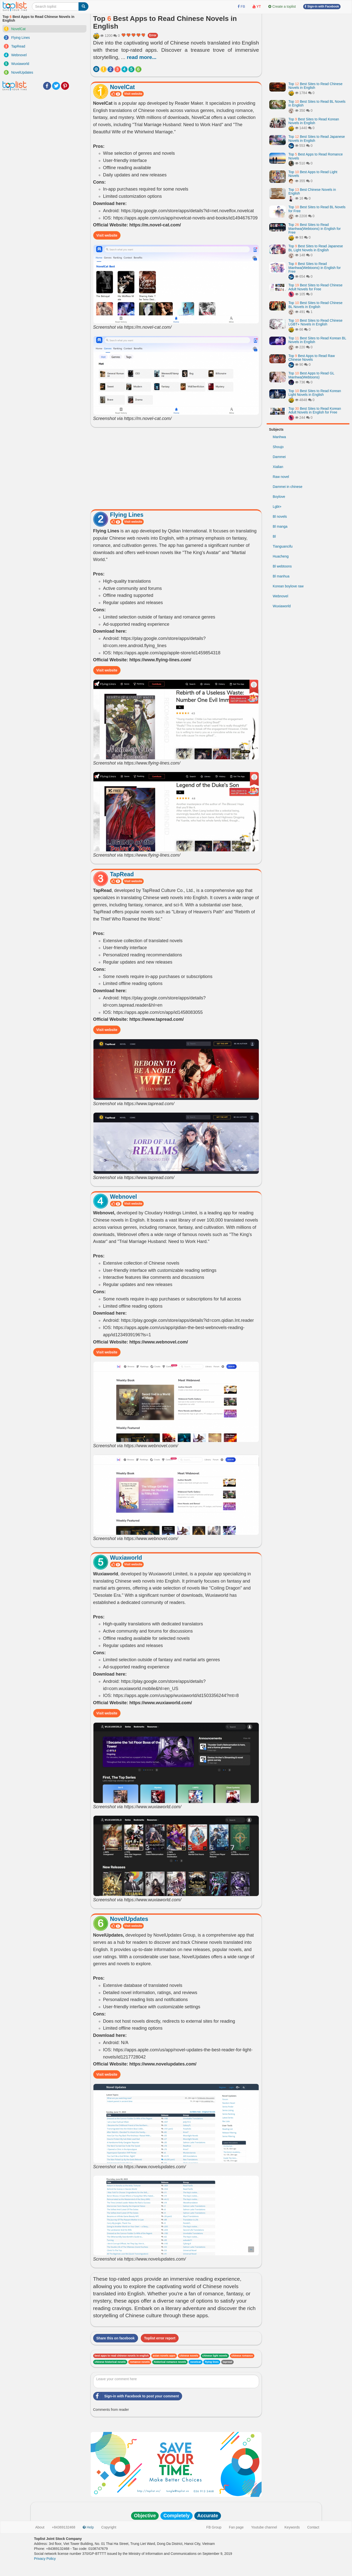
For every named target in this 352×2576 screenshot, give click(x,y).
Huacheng (281, 556)
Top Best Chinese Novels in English (312, 191)
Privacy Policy (45, 2559)
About (40, 2527)
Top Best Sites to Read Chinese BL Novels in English (315, 305)
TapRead (122, 874)
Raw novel (281, 477)
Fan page (236, 2527)
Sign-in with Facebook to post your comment (136, 2396)
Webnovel (123, 1196)
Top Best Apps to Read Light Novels (312, 174)
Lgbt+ (277, 507)
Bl (274, 536)
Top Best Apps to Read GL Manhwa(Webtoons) (311, 375)
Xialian (278, 467)
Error (152, 35)
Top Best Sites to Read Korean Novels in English (313, 121)
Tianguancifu (283, 546)
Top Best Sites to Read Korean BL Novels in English (317, 340)
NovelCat (122, 87)
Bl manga (280, 526)
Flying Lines (126, 515)
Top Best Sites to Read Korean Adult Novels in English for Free (314, 410)
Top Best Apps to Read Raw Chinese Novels (311, 357)
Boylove (279, 497)
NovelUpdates (129, 1919)
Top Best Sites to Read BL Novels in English (317, 103)
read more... (141, 57)
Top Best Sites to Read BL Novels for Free (317, 209)
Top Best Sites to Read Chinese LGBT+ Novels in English (315, 322)
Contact (313, 2527)
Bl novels (280, 516)
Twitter (56, 86)
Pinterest (65, 86)
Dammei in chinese (287, 487)
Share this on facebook (115, 2338)
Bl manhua (281, 576)
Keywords (292, 2527)
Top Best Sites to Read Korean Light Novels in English (314, 393)
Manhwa (279, 437)
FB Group (213, 2527)
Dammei (279, 457)
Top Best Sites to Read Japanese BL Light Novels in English (315, 248)
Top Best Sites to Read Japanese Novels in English (316, 138)
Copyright (108, 2527)
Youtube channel (264, 2527)
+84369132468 (63, 2527)
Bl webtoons (282, 566)
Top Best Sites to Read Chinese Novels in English (315, 86)
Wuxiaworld (126, 1557)
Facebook (47, 86)
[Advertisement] (176, 467)
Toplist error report (159, 2338)
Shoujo (278, 447)
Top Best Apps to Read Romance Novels (315, 156)
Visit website (133, 94)
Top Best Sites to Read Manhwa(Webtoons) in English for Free (314, 228)
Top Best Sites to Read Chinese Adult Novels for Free (315, 287)
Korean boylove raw (288, 586)
